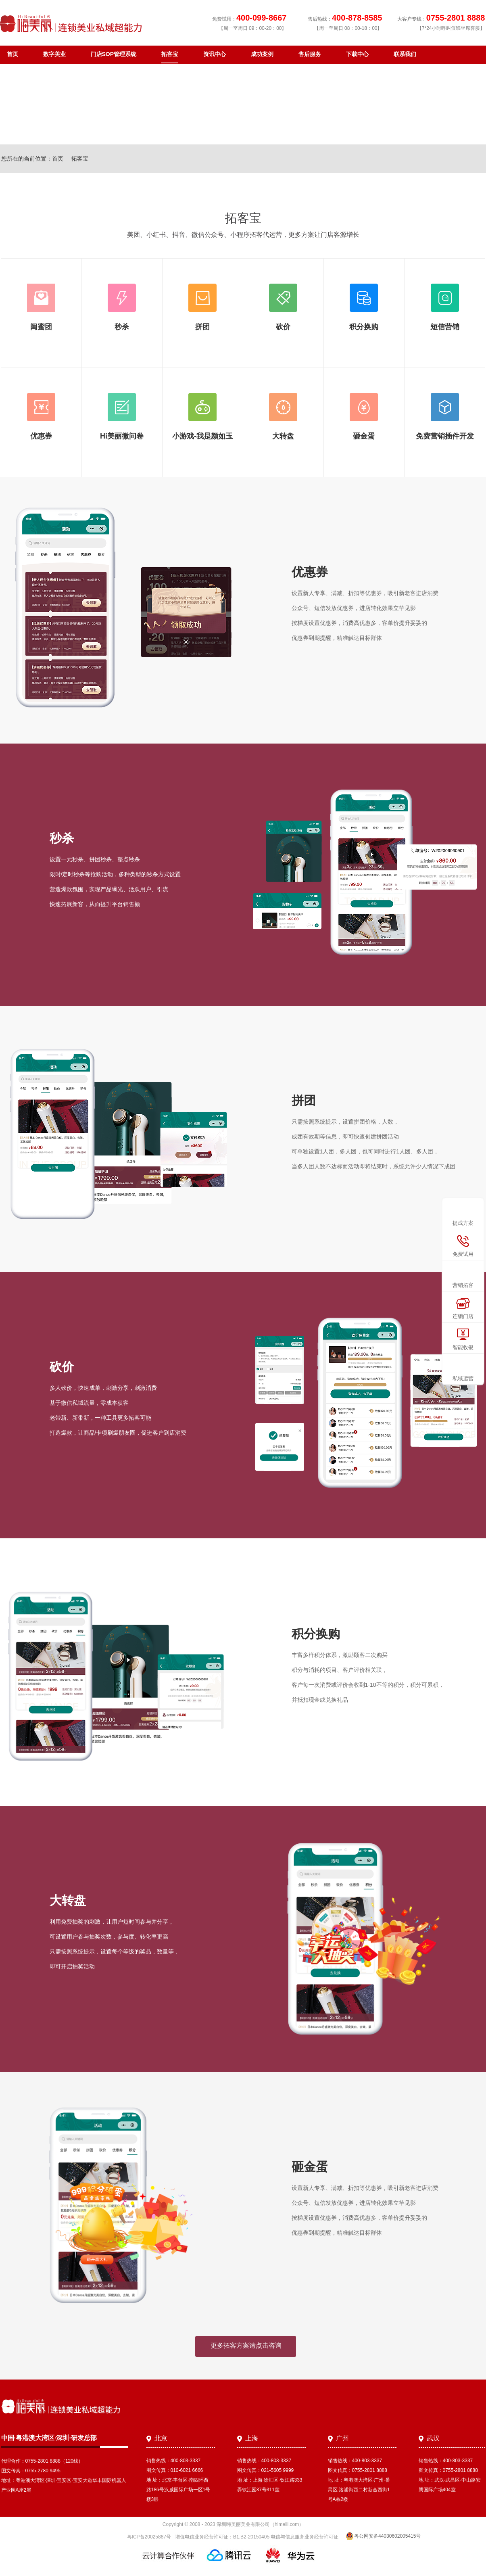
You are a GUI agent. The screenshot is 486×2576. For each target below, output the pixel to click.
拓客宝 (169, 54)
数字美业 (54, 54)
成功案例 (262, 54)
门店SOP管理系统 (114, 54)
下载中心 (357, 54)
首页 (12, 54)
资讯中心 (214, 54)
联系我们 (405, 54)
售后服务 (309, 54)
